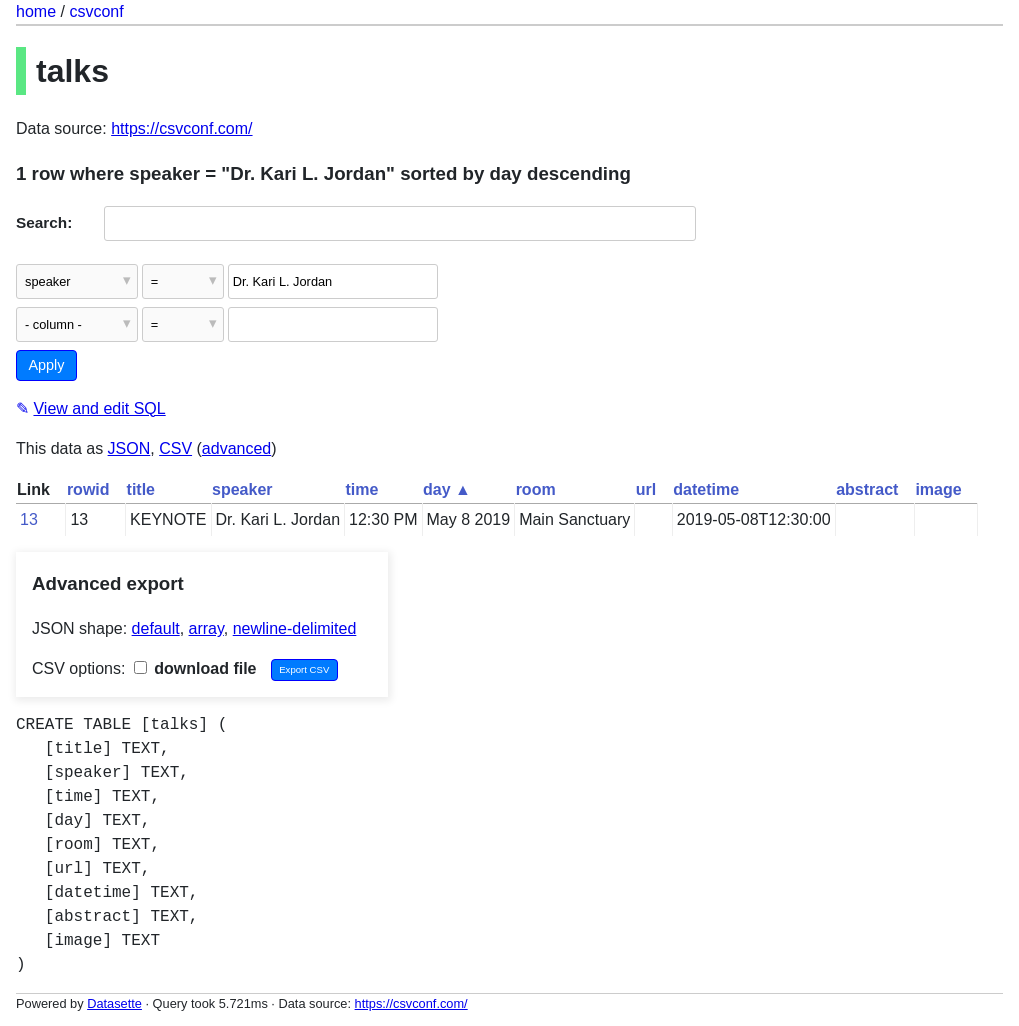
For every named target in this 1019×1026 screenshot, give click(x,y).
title (141, 489)
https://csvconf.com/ (181, 128)
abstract (867, 489)
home (36, 11)
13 (29, 519)
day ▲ (447, 489)
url (646, 489)
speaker (242, 489)
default (156, 628)
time (362, 489)
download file (195, 668)
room (536, 489)
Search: (44, 222)
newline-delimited (295, 628)
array (206, 628)
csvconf (96, 11)
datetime (706, 489)
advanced (236, 448)
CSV (175, 448)
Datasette (114, 1003)
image (938, 489)
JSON (129, 448)
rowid (88, 489)
